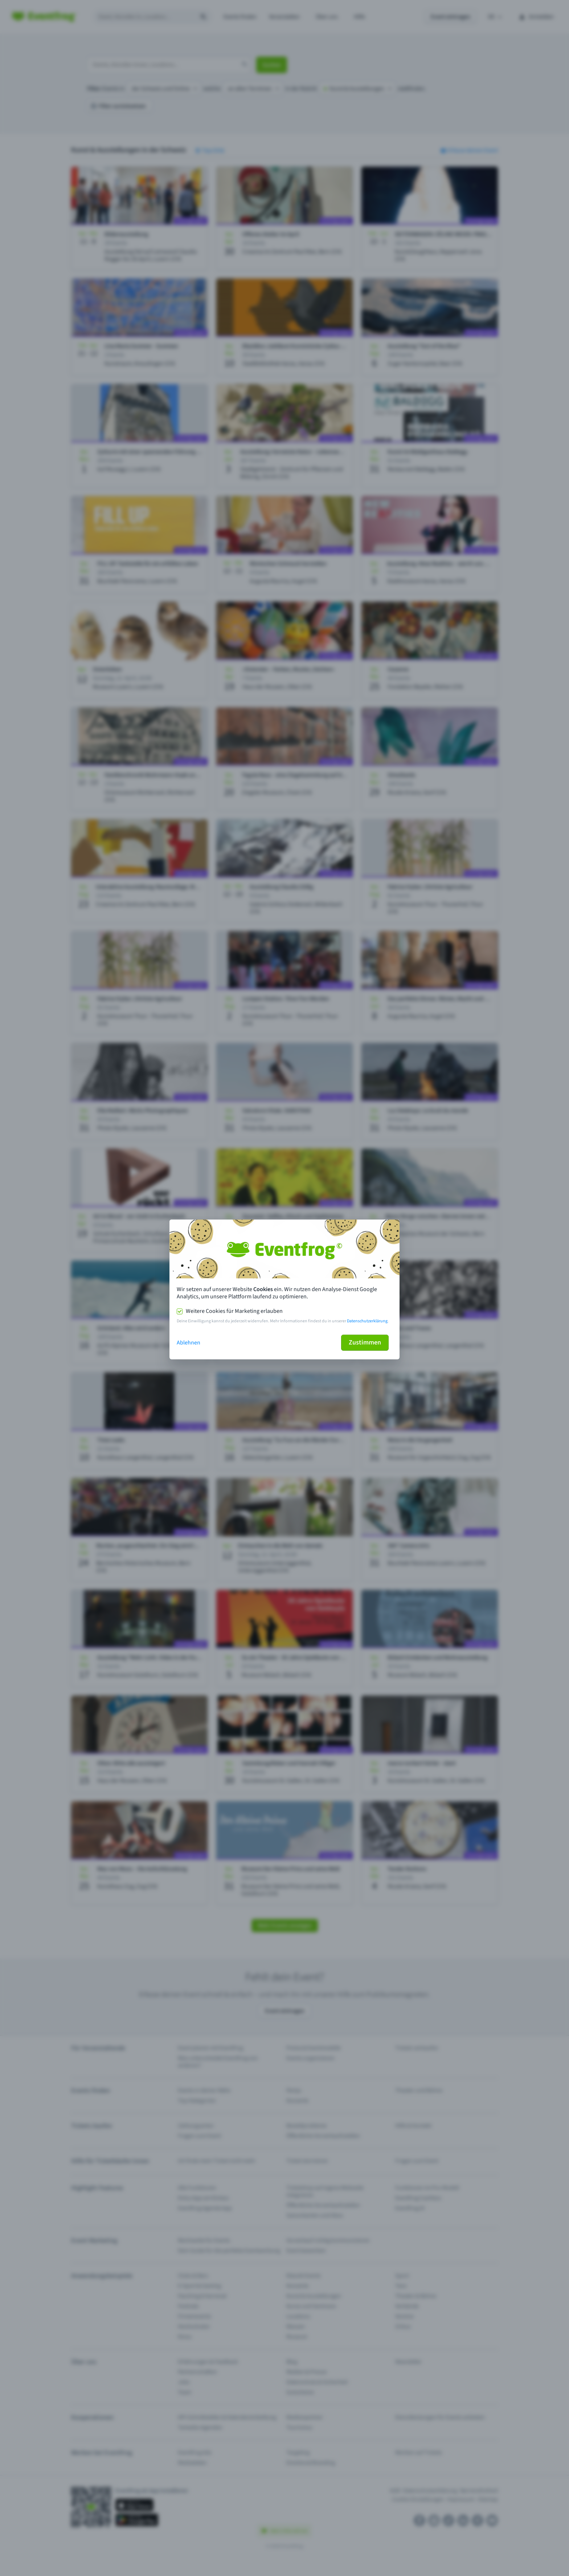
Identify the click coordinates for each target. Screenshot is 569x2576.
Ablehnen (188, 1342)
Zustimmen (365, 1342)
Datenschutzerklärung (367, 1321)
